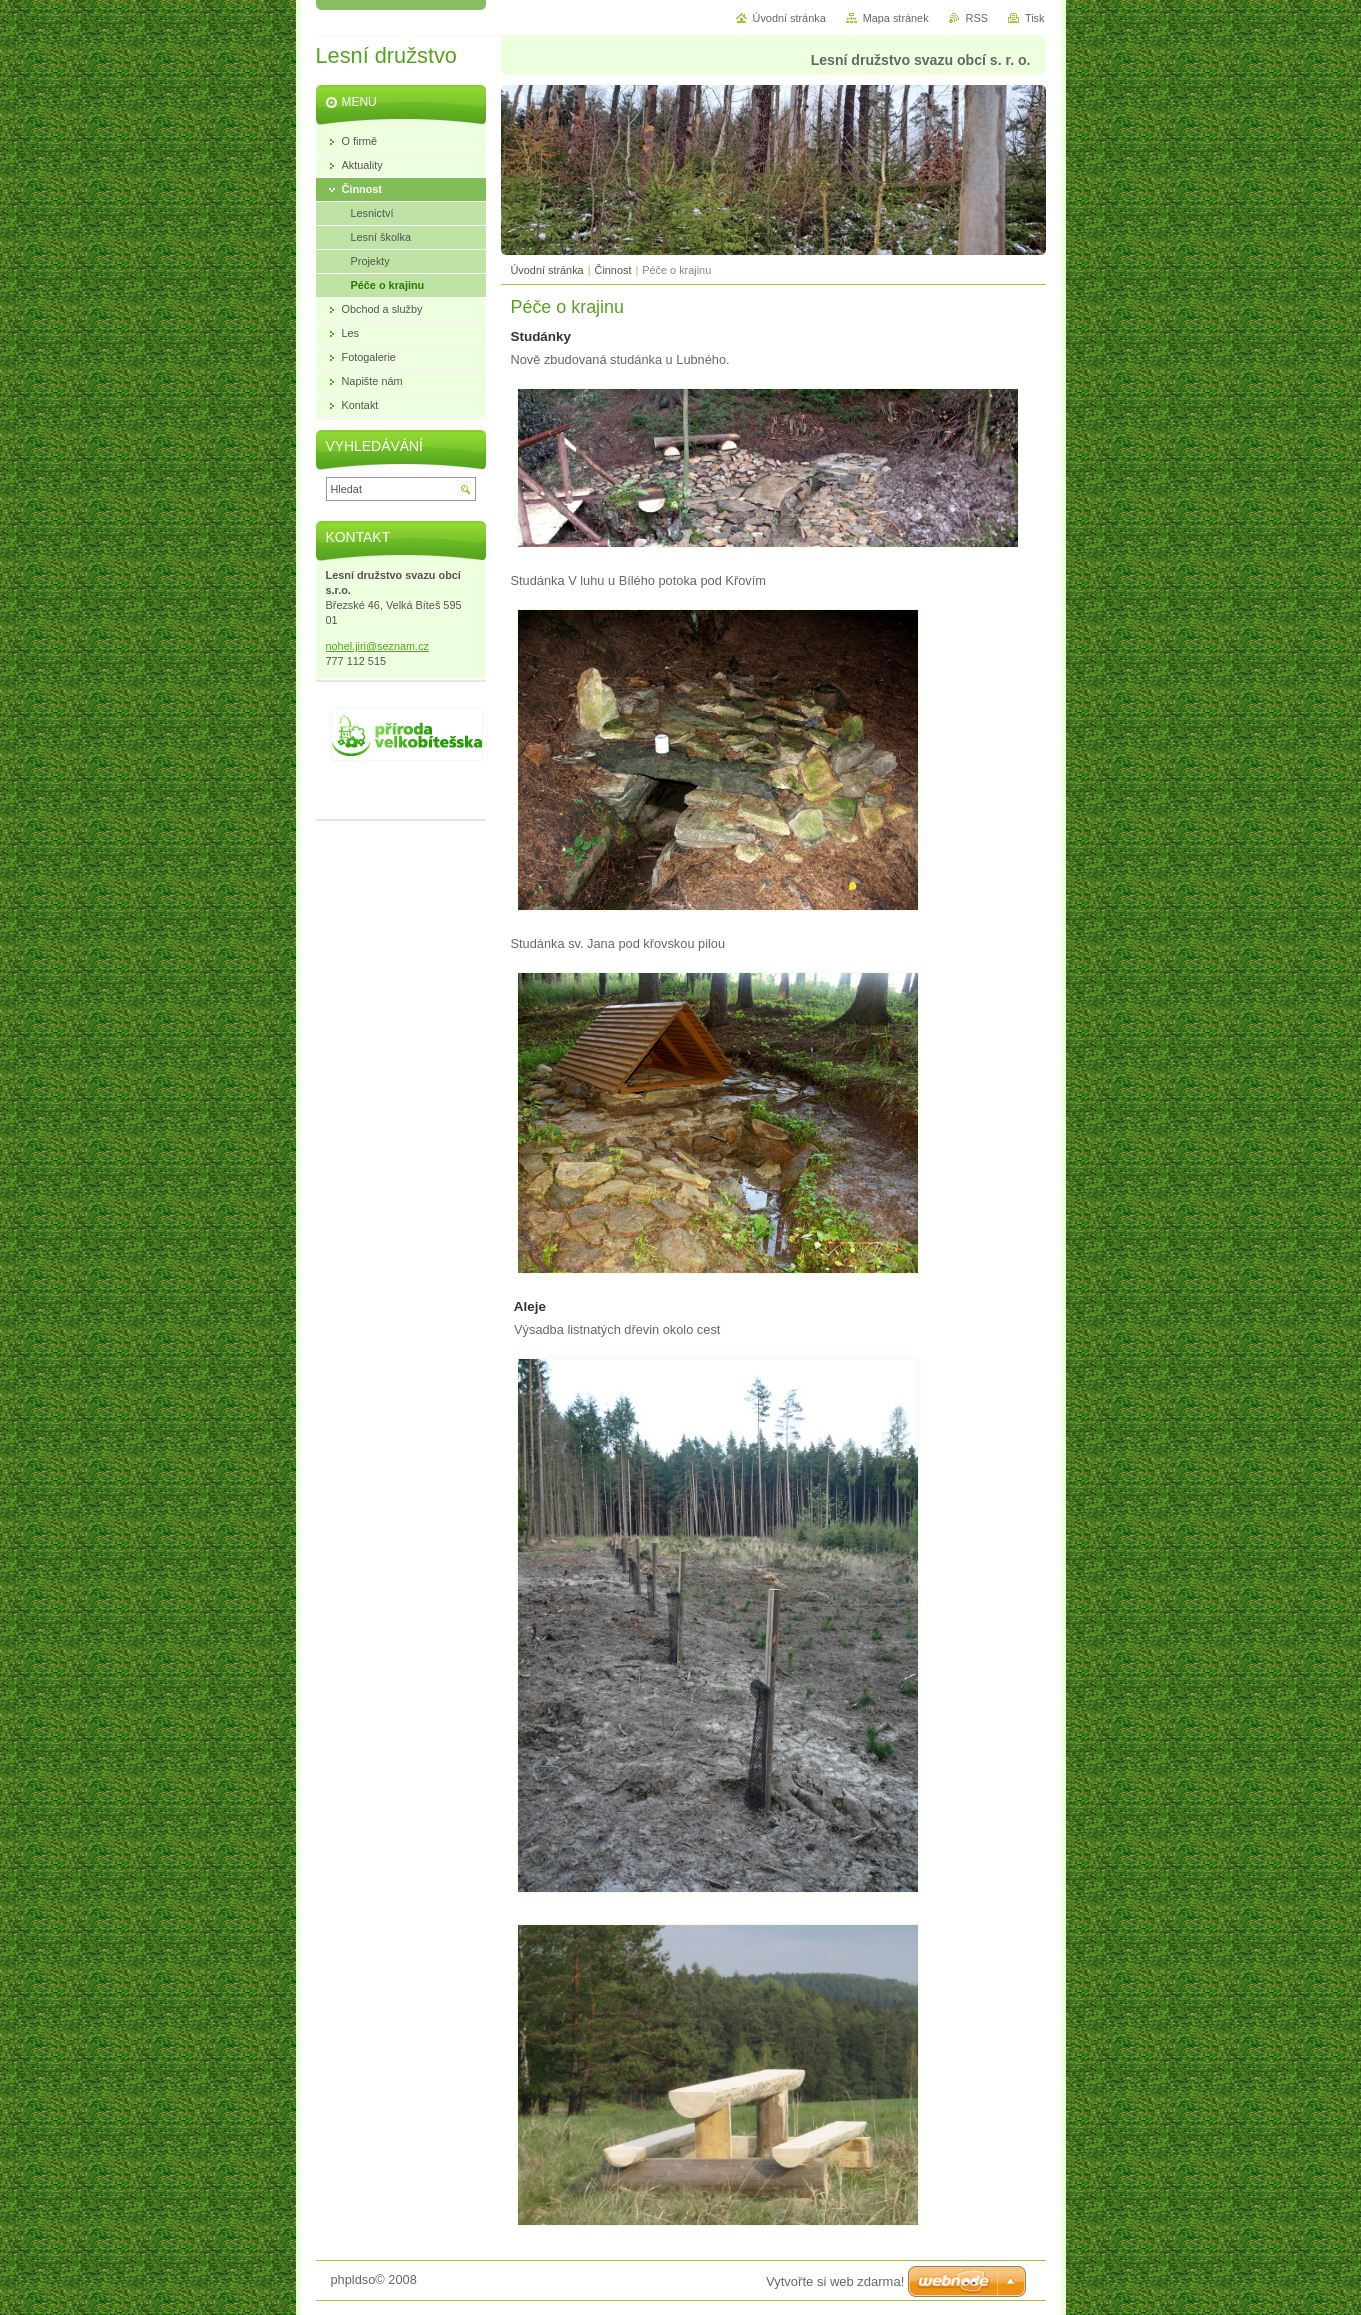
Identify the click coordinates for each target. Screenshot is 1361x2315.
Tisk (1035, 18)
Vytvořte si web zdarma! (835, 2281)
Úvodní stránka (547, 270)
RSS (977, 18)
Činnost (613, 270)
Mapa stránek (896, 18)
